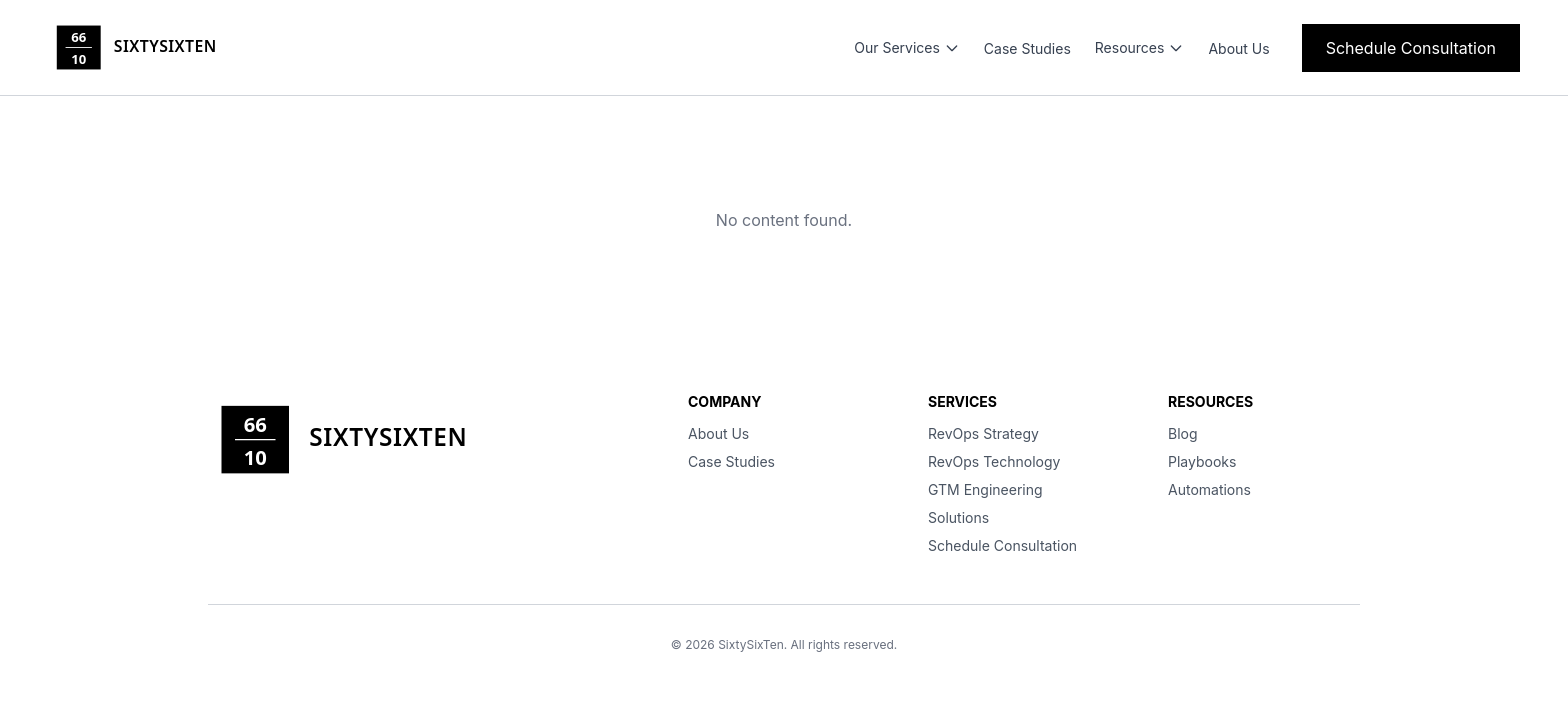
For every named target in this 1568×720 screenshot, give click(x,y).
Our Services (907, 47)
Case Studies (1027, 48)
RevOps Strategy (983, 433)
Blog (1183, 433)
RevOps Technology (994, 461)
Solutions (958, 517)
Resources (1140, 47)
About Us (1238, 48)
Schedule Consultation (1411, 48)
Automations (1209, 489)
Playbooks (1202, 461)
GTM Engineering (985, 489)
